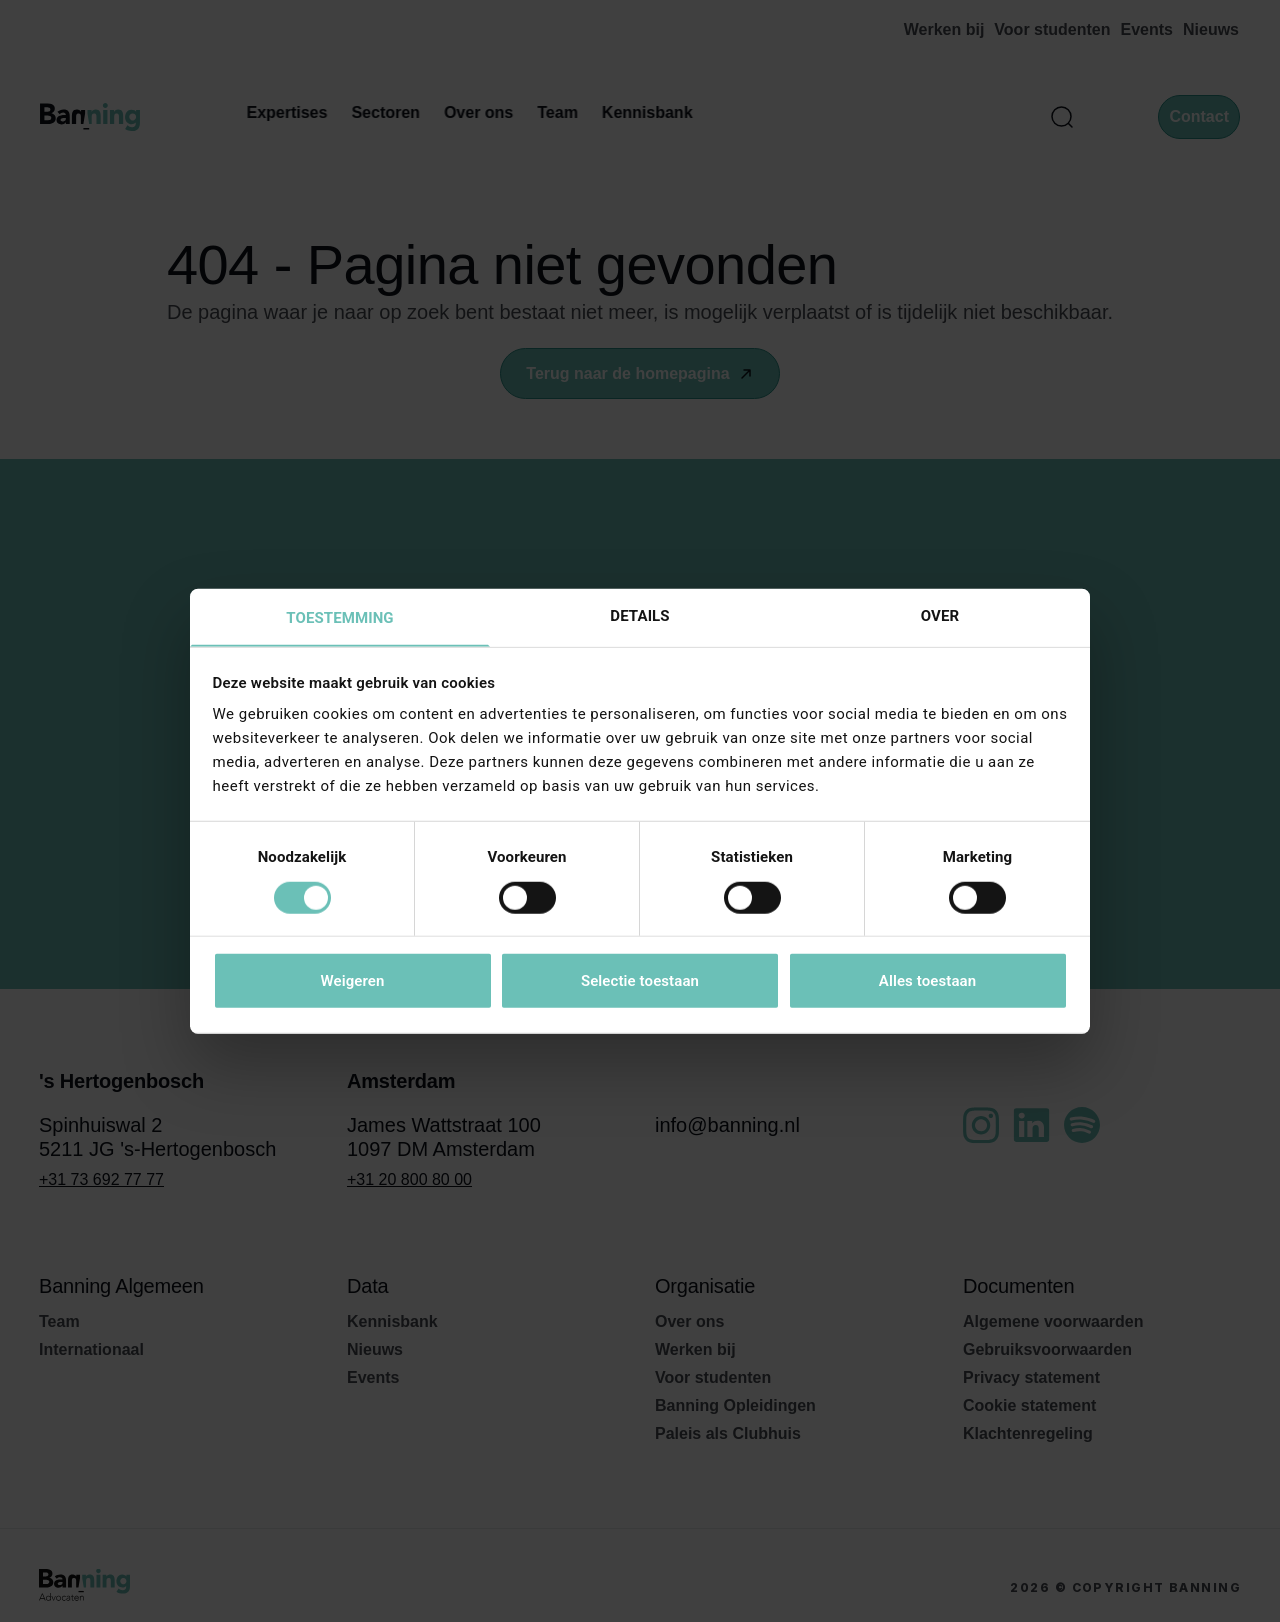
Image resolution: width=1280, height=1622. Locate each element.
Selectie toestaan (640, 982)
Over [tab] (940, 615)
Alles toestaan (927, 982)
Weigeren (352, 982)
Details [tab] (639, 615)
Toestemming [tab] (339, 618)
